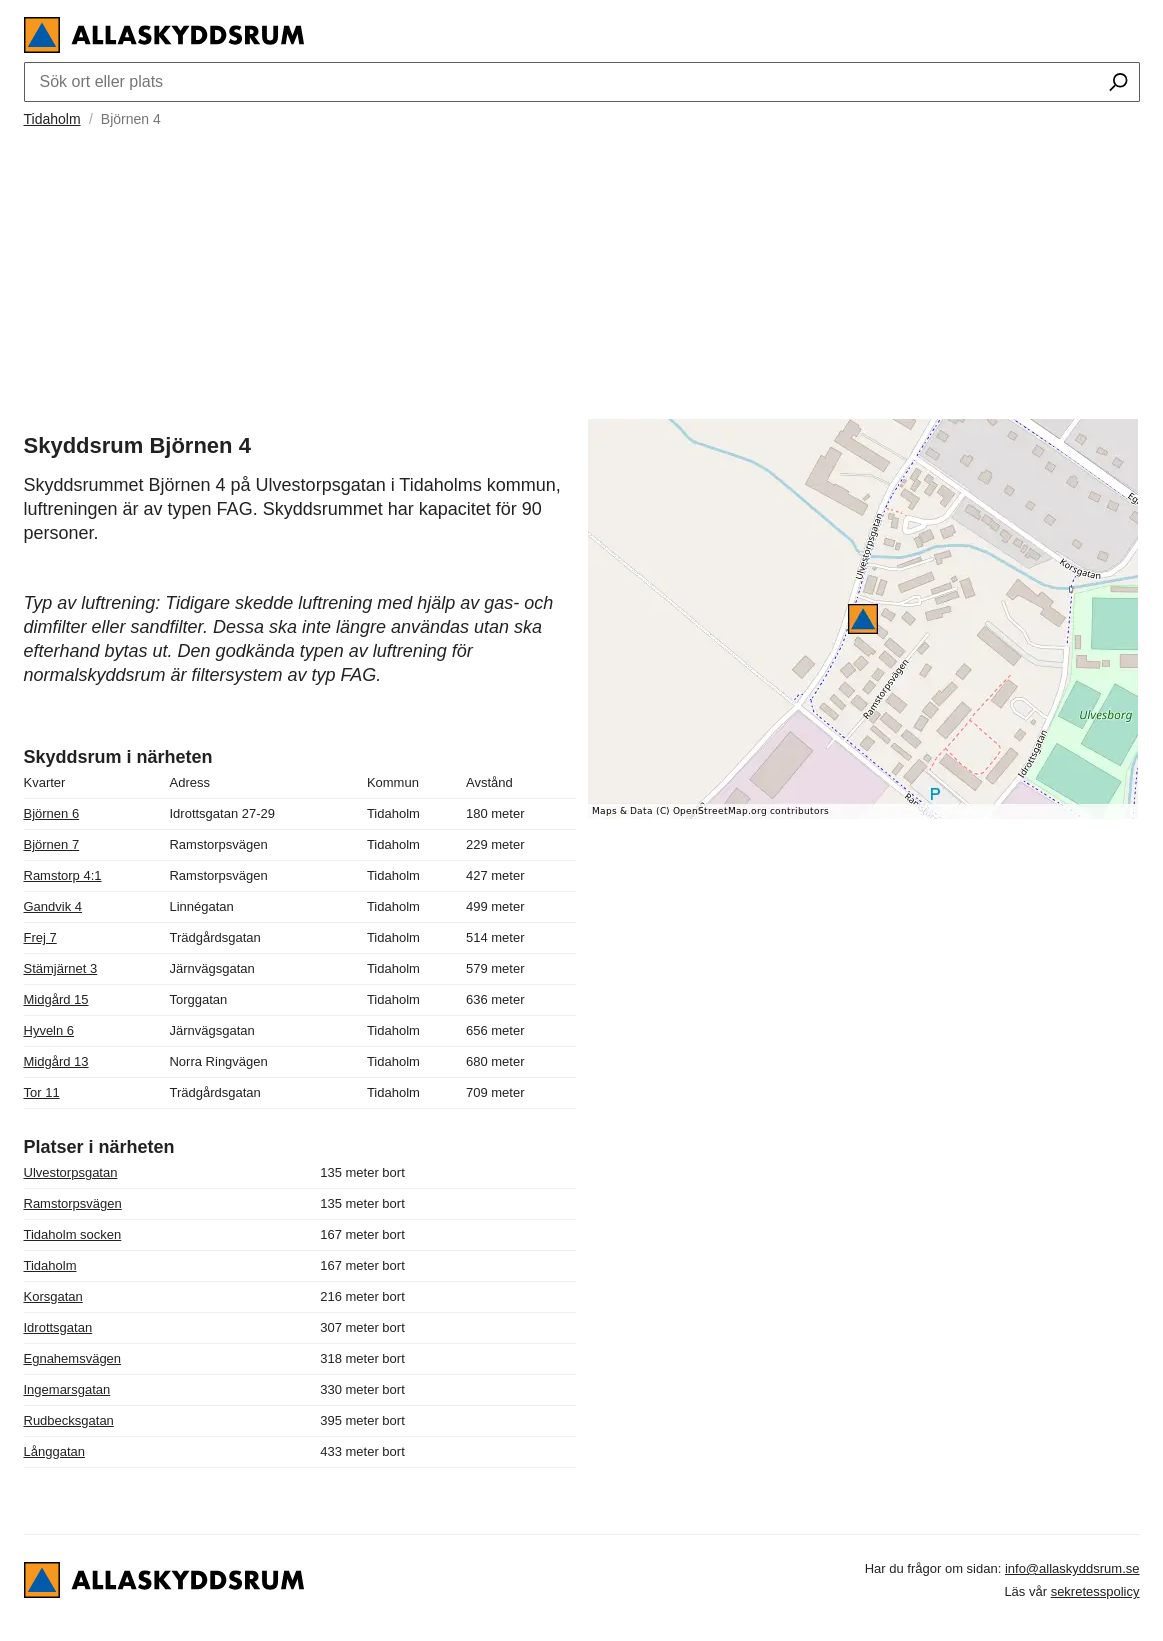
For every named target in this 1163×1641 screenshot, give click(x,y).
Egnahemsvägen (73, 1358)
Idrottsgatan (58, 1327)
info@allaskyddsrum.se (1072, 1568)
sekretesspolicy (1095, 1591)
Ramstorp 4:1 (63, 875)
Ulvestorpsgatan (71, 1172)
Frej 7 (40, 937)
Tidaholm (52, 119)
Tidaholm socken (73, 1234)
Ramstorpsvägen (73, 1203)
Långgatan (54, 1451)
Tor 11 (42, 1092)
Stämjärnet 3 (61, 968)
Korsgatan (53, 1296)
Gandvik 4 (53, 906)
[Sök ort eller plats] (1118, 84)
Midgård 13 (56, 1061)
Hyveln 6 (49, 1030)
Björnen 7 (52, 844)
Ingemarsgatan (67, 1389)
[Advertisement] (582, 271)
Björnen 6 (52, 813)
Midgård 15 (56, 999)
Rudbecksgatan (69, 1420)
